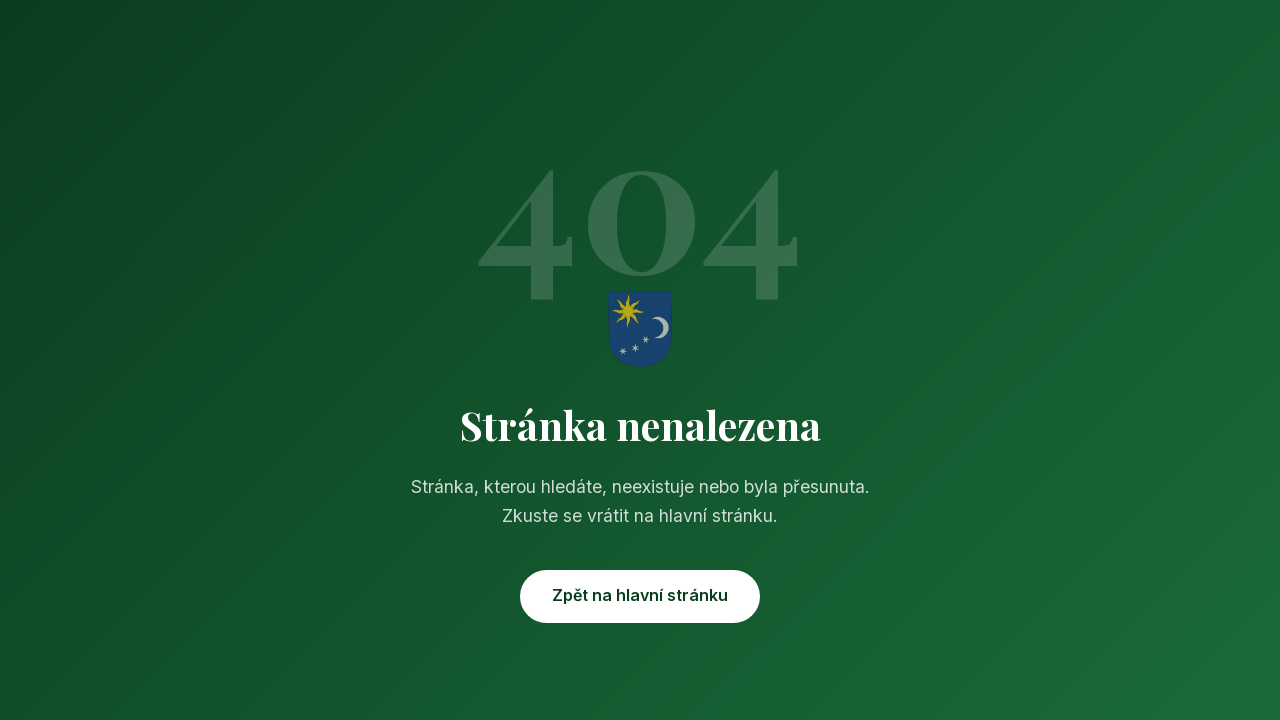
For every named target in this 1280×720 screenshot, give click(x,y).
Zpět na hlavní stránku (640, 595)
